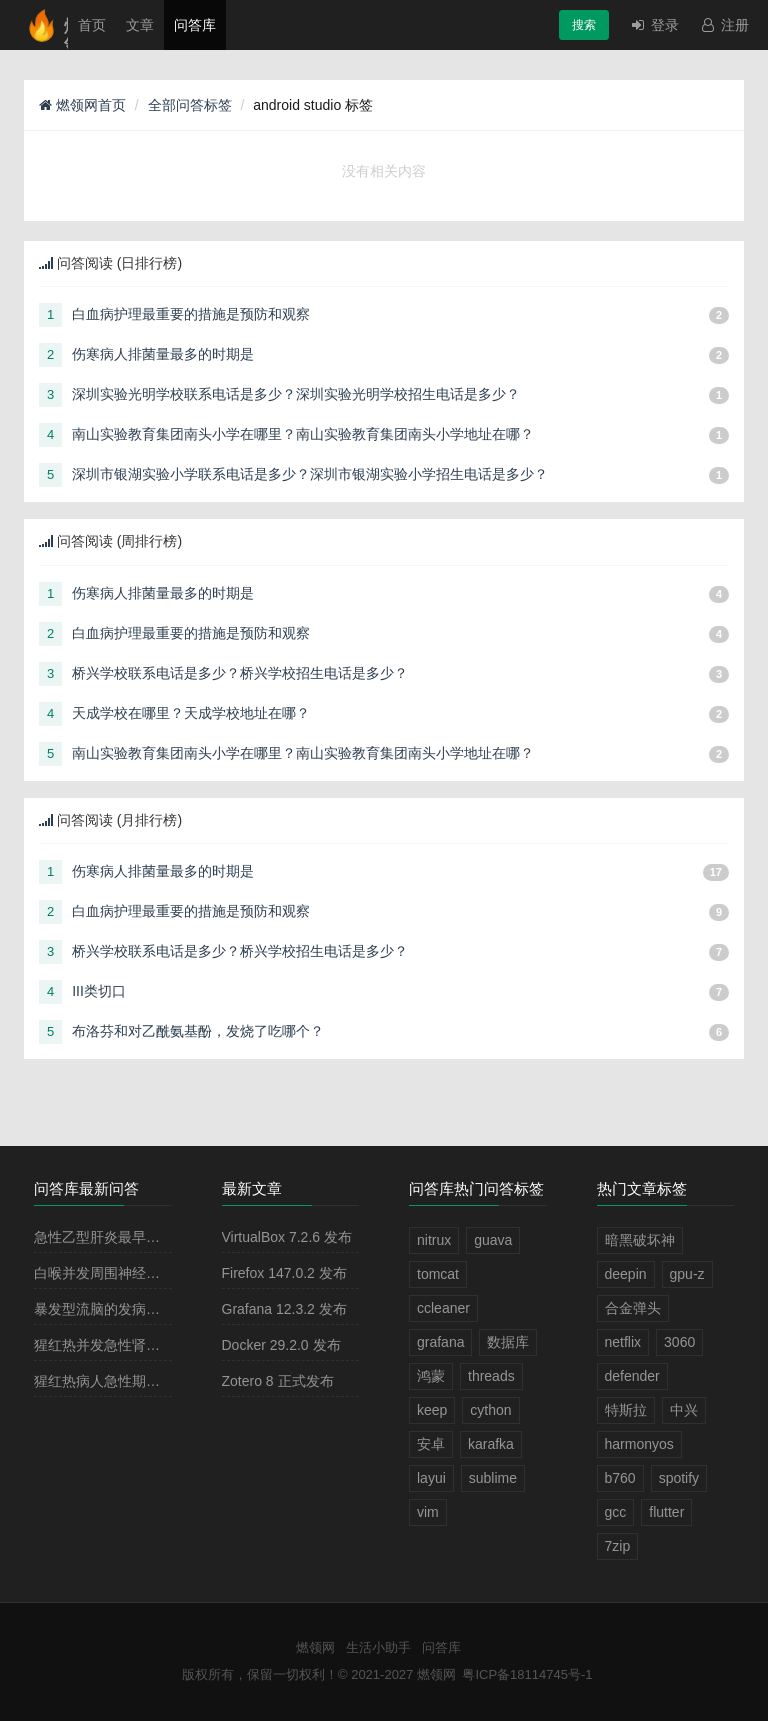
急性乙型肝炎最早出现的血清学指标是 (153, 1237)
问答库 (195, 25)
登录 (654, 25)
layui (431, 1478)
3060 (679, 1342)
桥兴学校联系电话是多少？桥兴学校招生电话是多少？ (240, 673)
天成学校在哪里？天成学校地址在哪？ (191, 713)
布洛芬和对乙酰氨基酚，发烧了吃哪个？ (198, 1031)
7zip (618, 1546)
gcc (616, 1512)
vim (428, 1512)
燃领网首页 (82, 105)
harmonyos (639, 1444)
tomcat (438, 1274)
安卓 (431, 1444)
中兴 (684, 1410)
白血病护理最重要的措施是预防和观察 (191, 314)
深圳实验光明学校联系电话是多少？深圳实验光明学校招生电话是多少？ (296, 394)
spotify (679, 1478)
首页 (92, 25)
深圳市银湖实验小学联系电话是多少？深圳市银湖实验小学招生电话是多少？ (310, 474)
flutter (666, 1512)
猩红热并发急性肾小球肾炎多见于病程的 (160, 1345)
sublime (493, 1478)
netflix (623, 1342)
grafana (440, 1342)
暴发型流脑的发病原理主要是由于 (139, 1309)
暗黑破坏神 (640, 1240)
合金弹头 (633, 1308)
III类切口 (99, 991)
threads (491, 1376)
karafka (491, 1444)
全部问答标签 (190, 105)
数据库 (508, 1342)
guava (493, 1240)
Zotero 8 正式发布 (278, 1381)
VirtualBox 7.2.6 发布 (287, 1237)
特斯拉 (626, 1410)
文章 (140, 25)
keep (432, 1410)
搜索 (584, 25)
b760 (620, 1478)
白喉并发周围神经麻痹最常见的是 (139, 1273)
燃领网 (315, 1647)
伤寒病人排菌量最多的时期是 (163, 354)
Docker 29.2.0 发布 (281, 1345)
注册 (724, 25)
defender (632, 1376)
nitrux (434, 1240)
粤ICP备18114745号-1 (527, 1674)
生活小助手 (378, 1647)
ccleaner (443, 1308)
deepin (626, 1274)
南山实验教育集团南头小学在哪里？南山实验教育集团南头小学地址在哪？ (303, 434)
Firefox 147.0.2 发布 (284, 1273)
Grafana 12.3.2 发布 (284, 1309)
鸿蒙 (431, 1376)
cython (490, 1410)
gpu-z (687, 1274)
